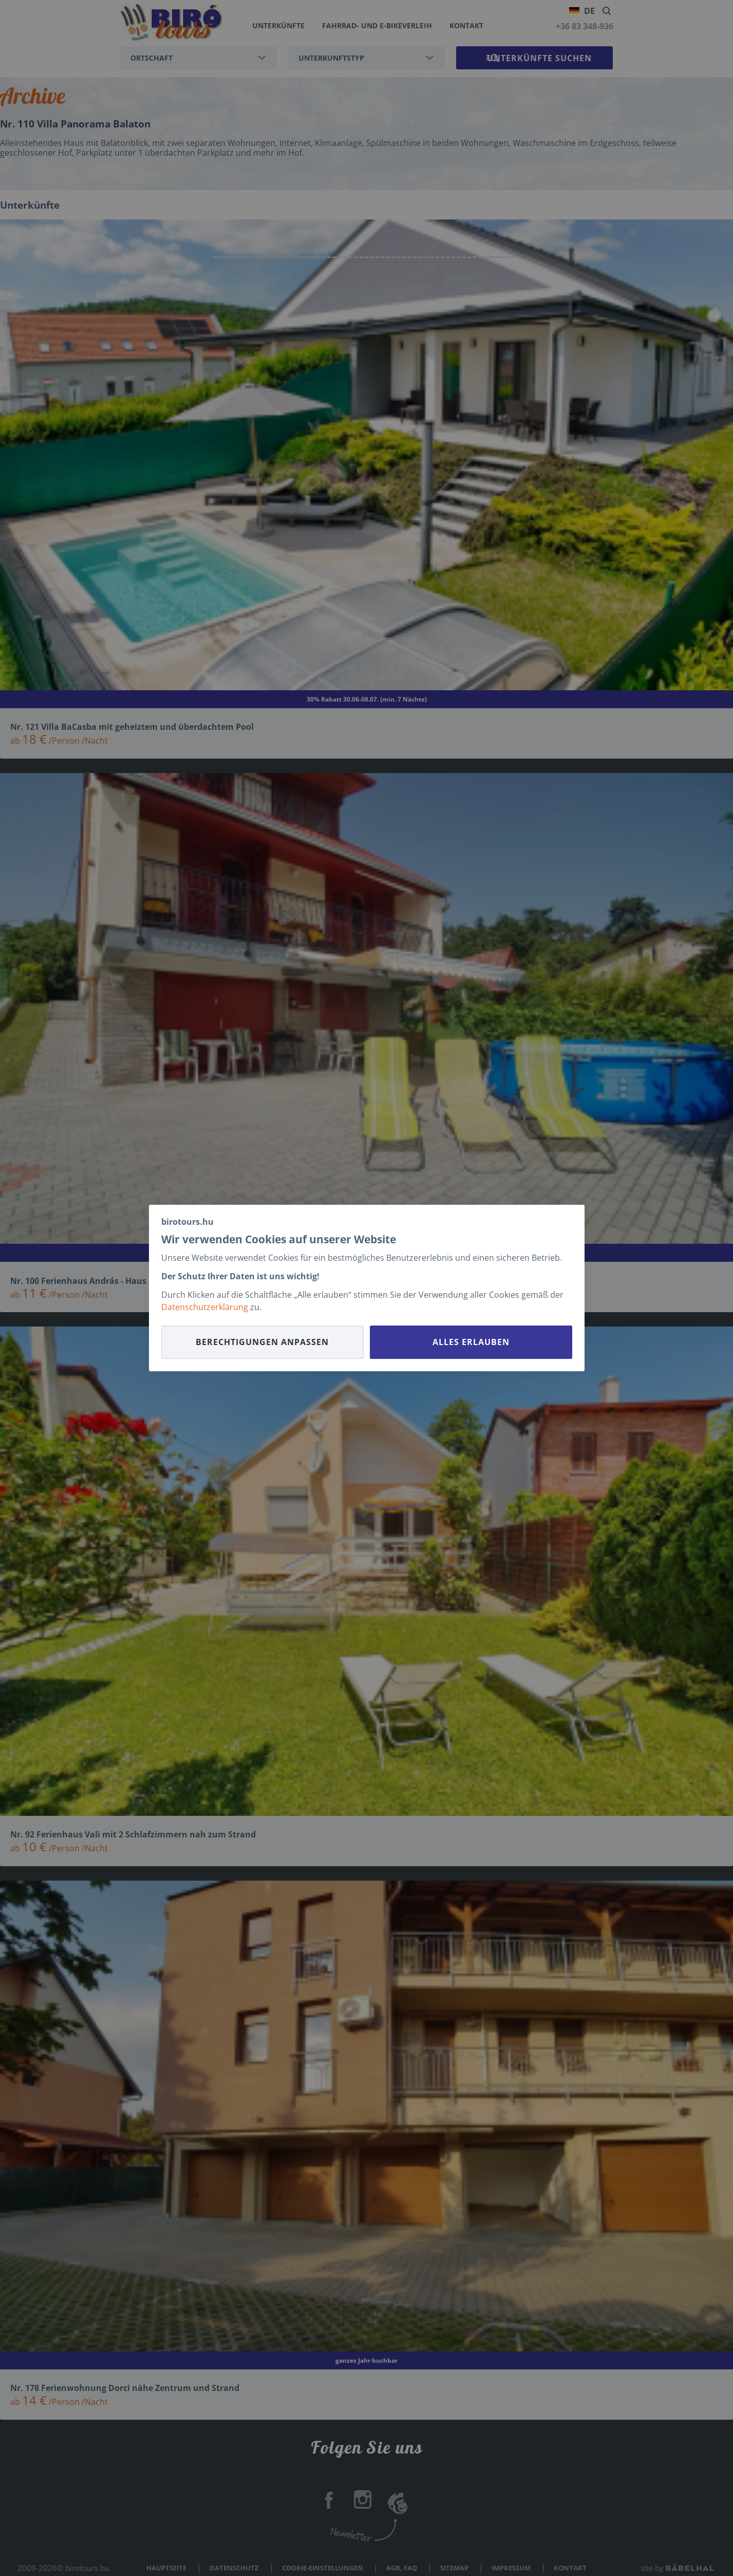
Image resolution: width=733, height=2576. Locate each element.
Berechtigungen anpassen (262, 1342)
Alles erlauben (471, 1342)
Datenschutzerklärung (204, 1307)
